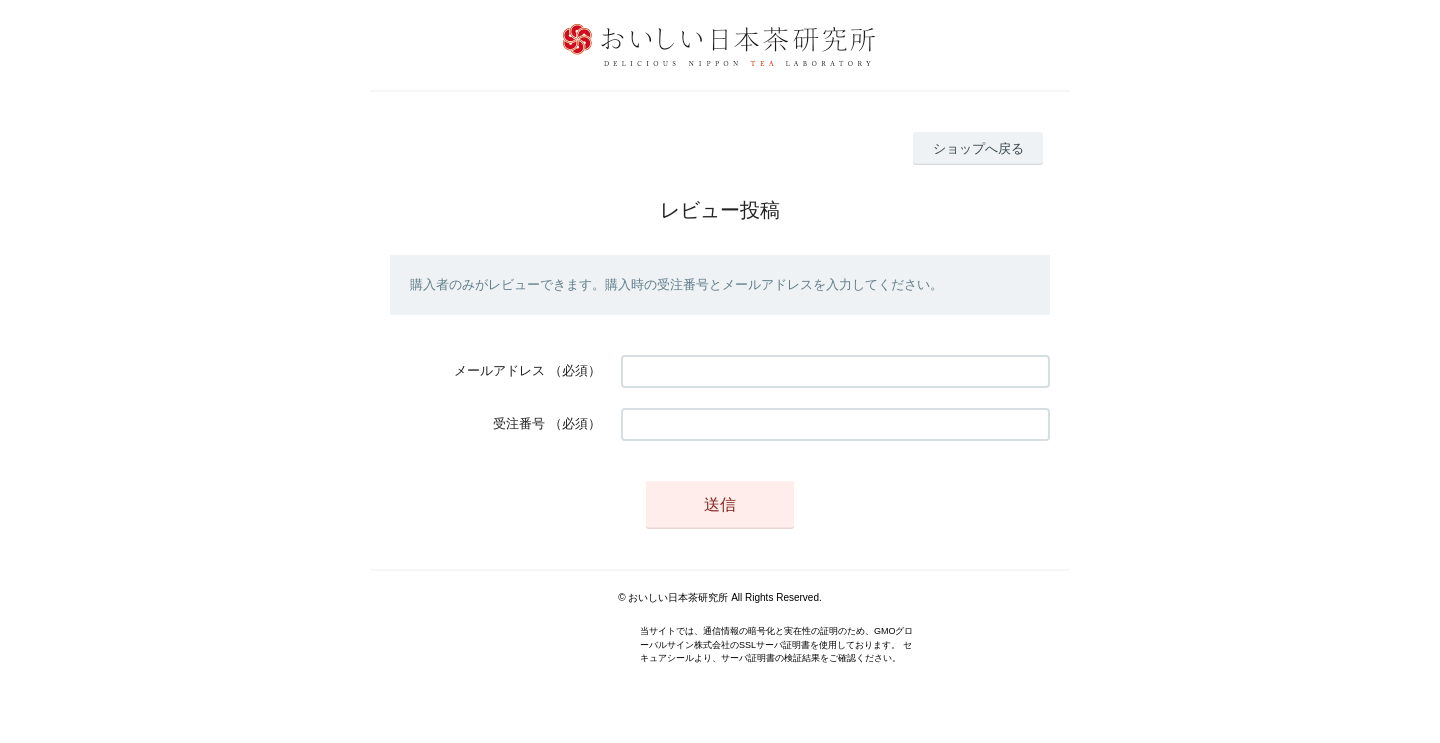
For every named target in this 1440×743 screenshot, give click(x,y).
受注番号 (519, 423)
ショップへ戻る (978, 148)
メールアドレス (499, 370)
